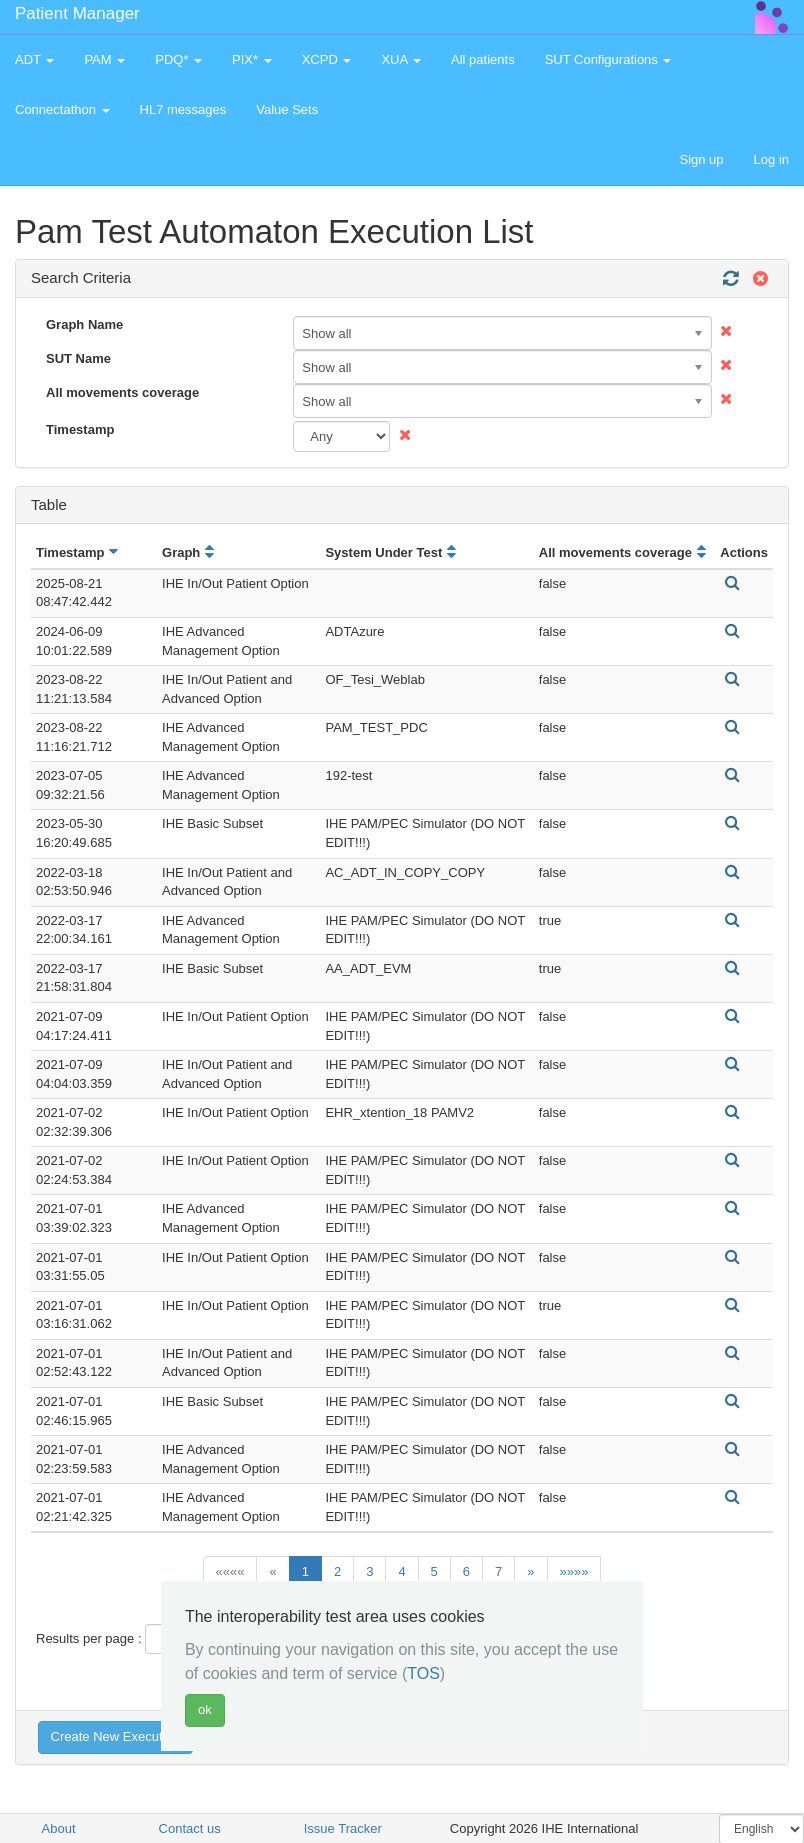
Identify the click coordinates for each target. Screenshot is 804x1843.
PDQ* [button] (178, 59)
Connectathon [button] (62, 109)
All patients (483, 59)
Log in (771, 159)
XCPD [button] (327, 59)
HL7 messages (183, 109)
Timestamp (80, 429)
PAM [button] (104, 59)
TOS (423, 1673)
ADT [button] (34, 59)
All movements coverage (122, 392)
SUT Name (78, 358)
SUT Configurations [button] (608, 59)
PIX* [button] (252, 59)
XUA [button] (401, 59)
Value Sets (287, 109)
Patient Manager (77, 13)
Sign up (701, 159)
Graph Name (84, 324)
